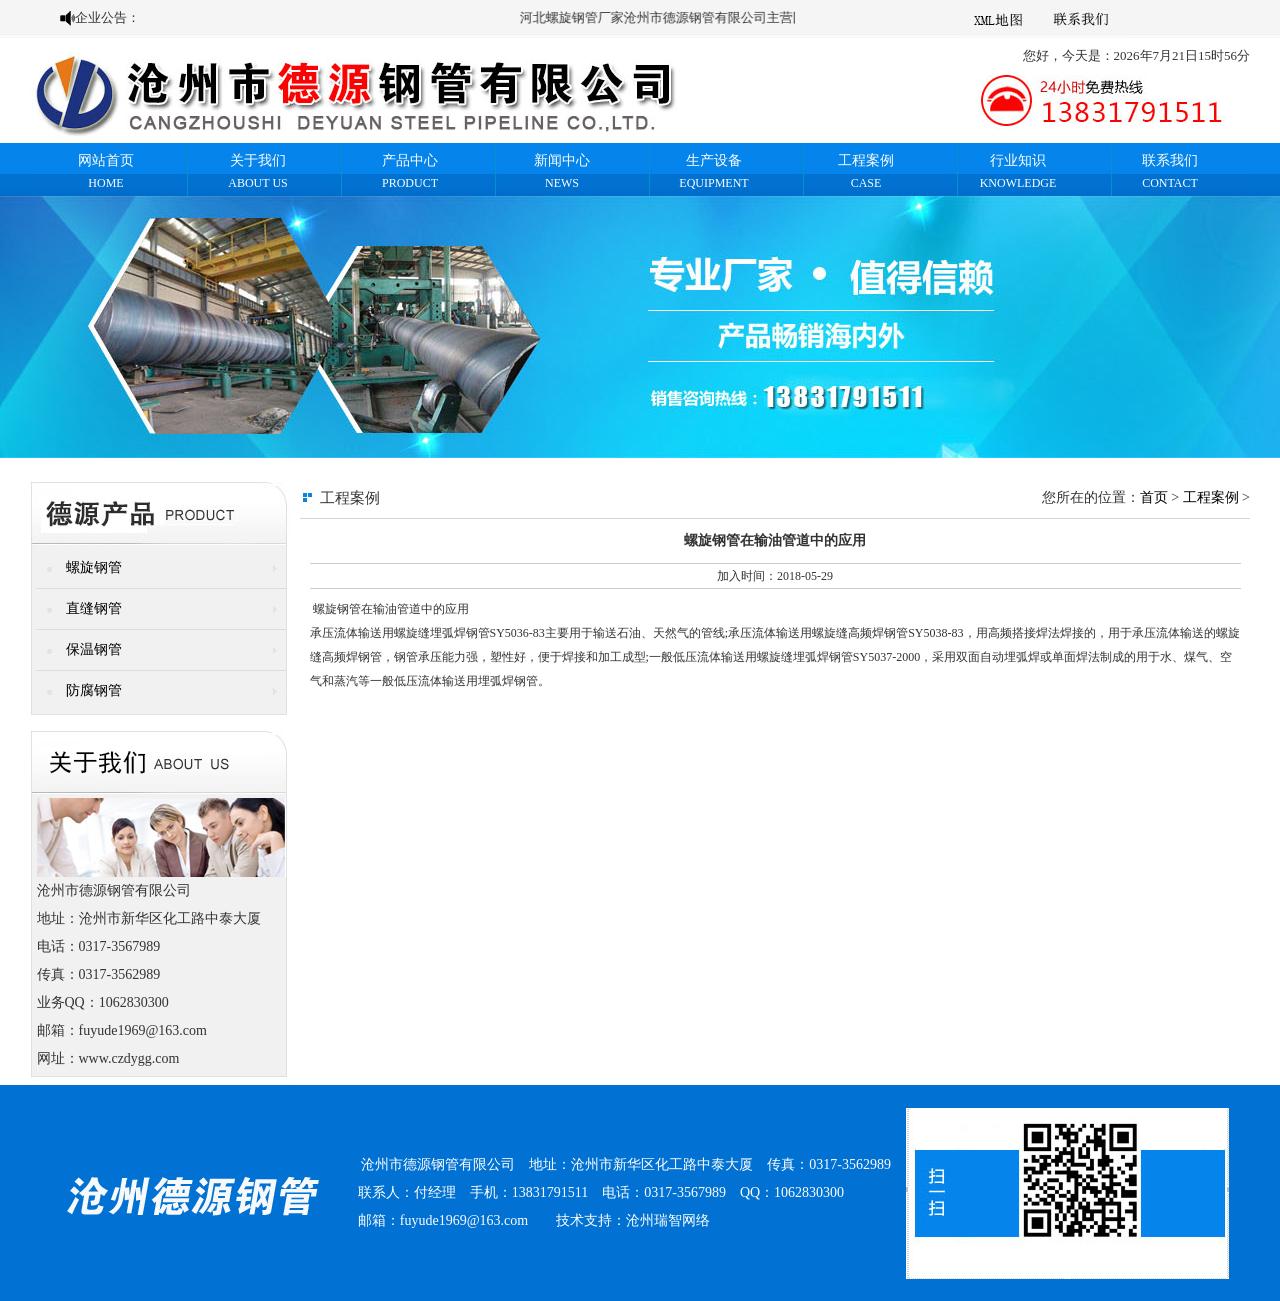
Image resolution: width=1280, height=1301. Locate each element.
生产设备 (714, 160)
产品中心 (410, 160)
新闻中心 (562, 160)
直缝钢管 (94, 608)
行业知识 (1018, 160)
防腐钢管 (94, 690)
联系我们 (1170, 160)
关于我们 (258, 160)
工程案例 (866, 160)
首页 (1154, 497)
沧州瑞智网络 (668, 1220)
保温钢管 (94, 649)
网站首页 (106, 160)
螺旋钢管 (94, 567)
